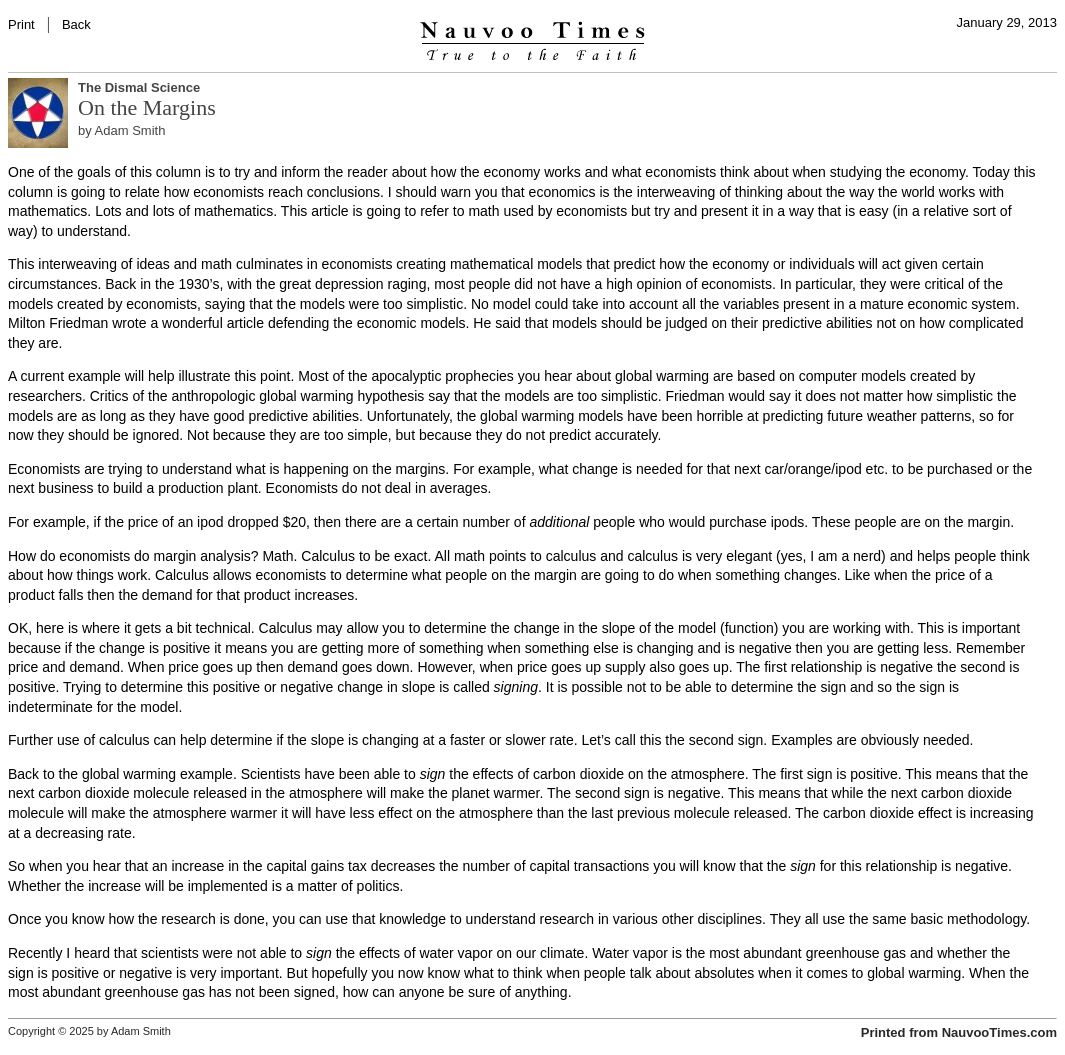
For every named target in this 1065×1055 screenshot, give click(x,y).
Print (21, 24)
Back (76, 24)
